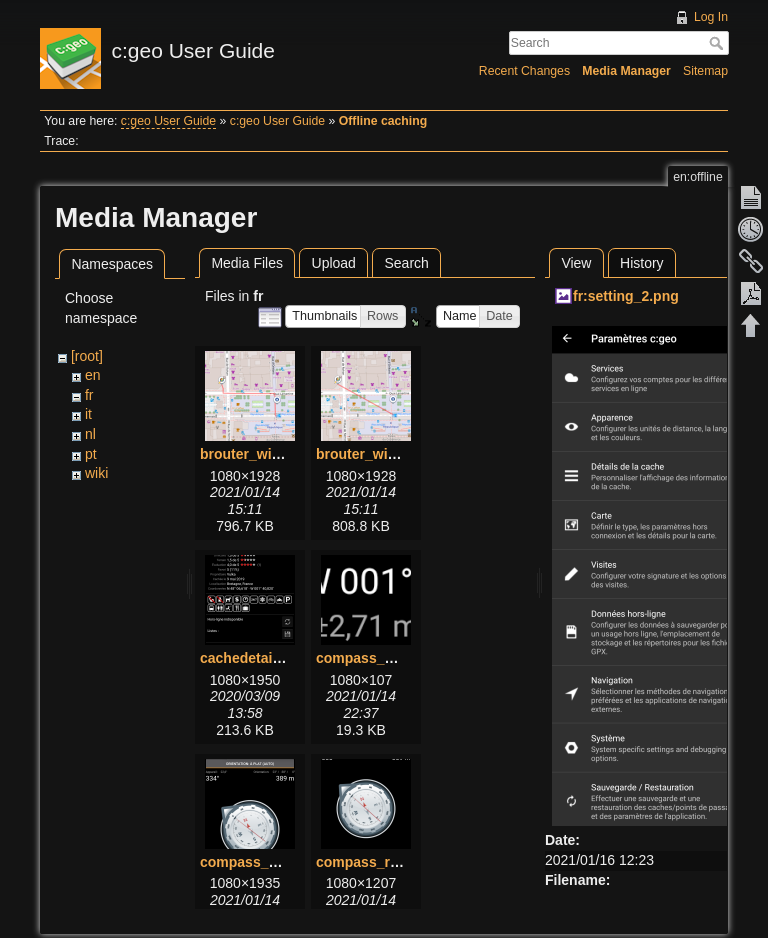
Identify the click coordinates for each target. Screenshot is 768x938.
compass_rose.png (380, 862)
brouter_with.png (257, 454)
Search (718, 43)
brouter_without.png (384, 454)
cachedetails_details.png (283, 658)
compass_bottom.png (388, 658)
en (93, 375)
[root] (87, 356)
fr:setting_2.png (626, 296)
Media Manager (626, 71)
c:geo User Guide (168, 121)
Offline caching (383, 121)
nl (90, 434)
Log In (711, 17)
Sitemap (705, 71)
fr (89, 395)
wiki (96, 473)
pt (91, 454)
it (88, 414)
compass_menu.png (267, 862)
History (642, 263)
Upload (334, 263)
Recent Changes (524, 71)
